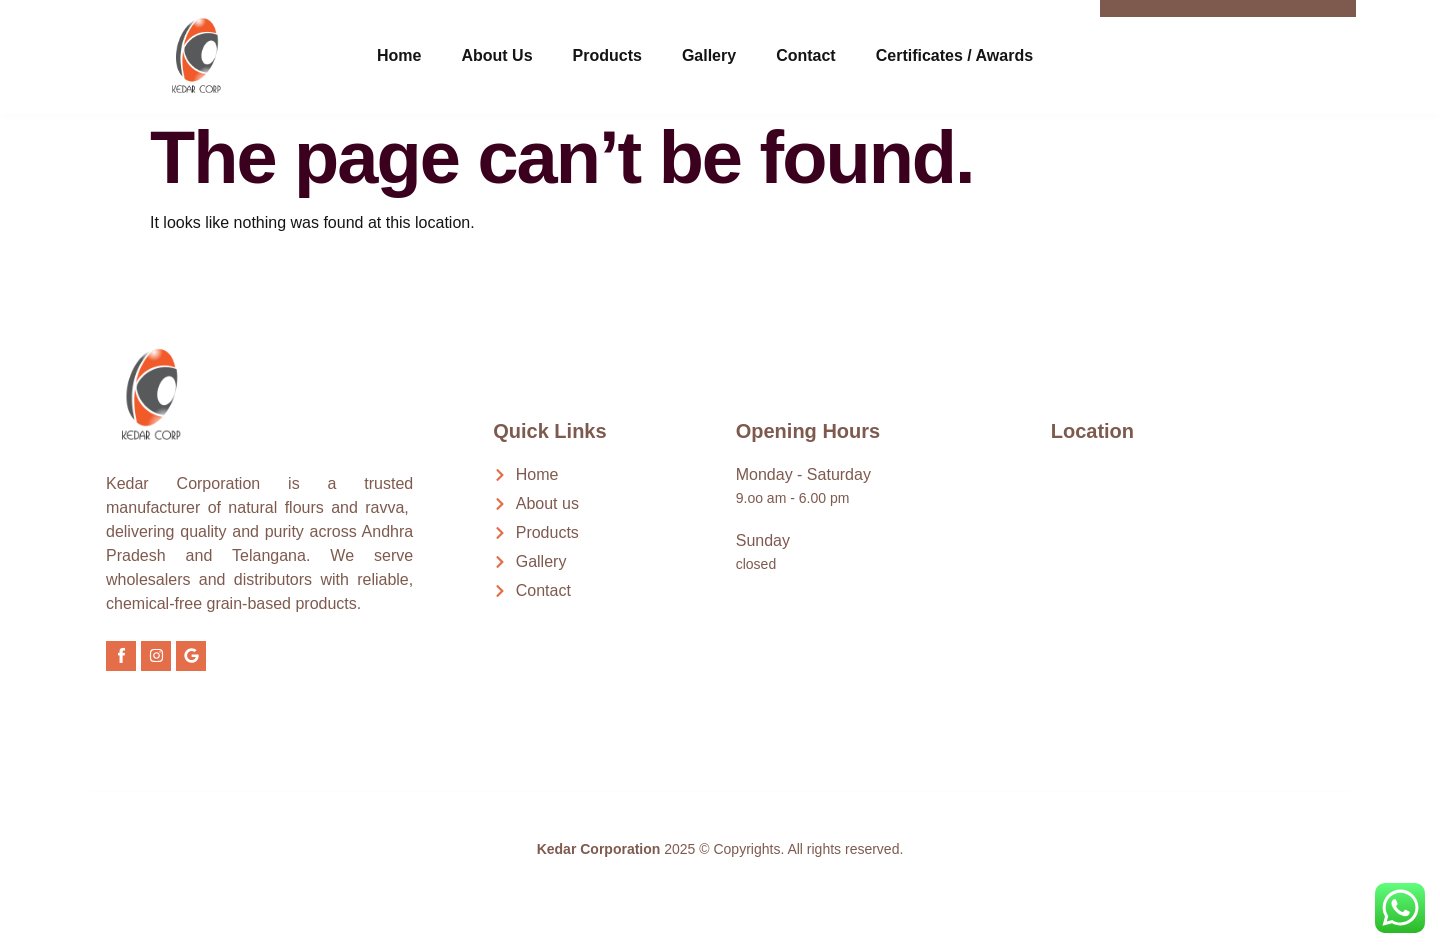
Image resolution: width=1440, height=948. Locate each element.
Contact (806, 55)
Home (399, 55)
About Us (496, 55)
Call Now (1254, 44)
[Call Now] (1176, 53)
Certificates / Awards (954, 55)
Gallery (709, 55)
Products (607, 55)
